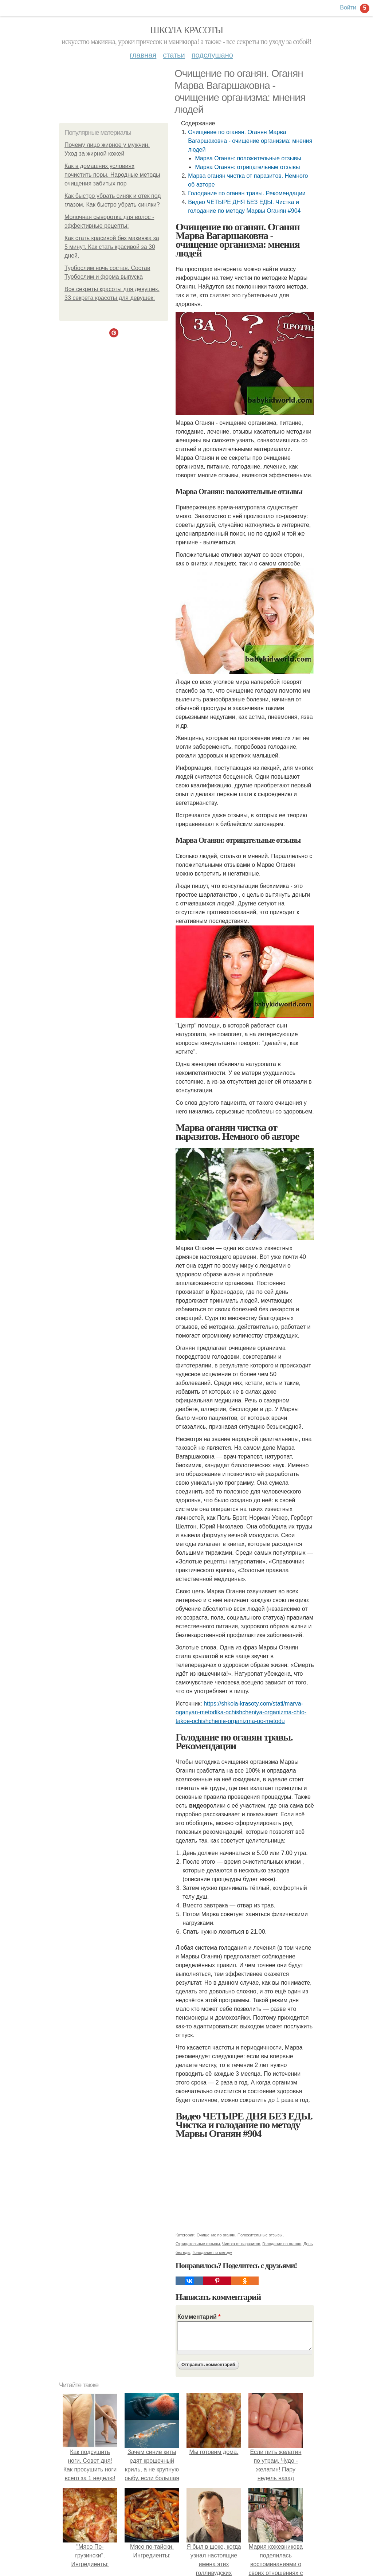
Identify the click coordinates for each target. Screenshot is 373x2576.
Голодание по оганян (281, 2244)
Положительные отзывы (259, 2235)
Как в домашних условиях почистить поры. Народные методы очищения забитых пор (112, 175)
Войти (348, 7)
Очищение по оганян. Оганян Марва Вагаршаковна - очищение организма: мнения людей (250, 141)
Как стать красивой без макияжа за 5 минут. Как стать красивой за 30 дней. (111, 247)
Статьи (174, 55)
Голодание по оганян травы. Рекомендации (247, 193)
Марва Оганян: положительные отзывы (248, 158)
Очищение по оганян (216, 2235)
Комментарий (198, 2317)
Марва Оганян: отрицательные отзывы (247, 167)
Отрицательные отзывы (198, 2244)
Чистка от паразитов (241, 2244)
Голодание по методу (212, 2252)
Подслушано (212, 55)
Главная (143, 55)
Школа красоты (186, 30)
